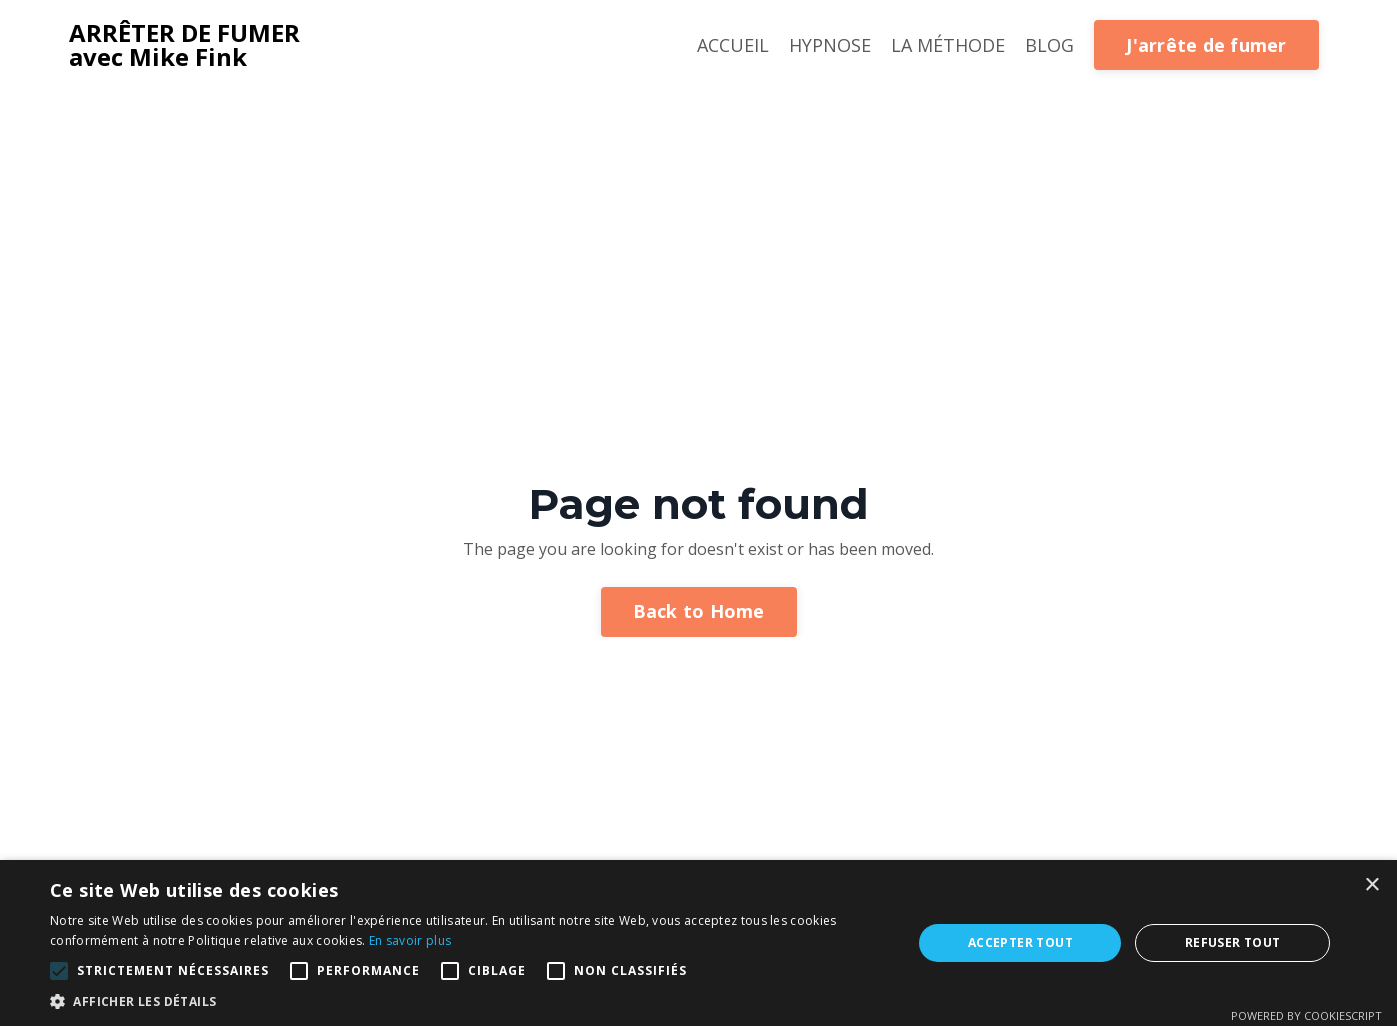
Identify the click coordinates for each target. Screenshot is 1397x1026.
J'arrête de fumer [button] (1206, 45)
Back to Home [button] (699, 611)
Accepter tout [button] (1020, 942)
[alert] (698, 943)
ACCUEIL (733, 45)
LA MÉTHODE (948, 45)
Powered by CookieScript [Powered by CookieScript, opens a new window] (1306, 1015)
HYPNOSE (830, 45)
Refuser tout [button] (1233, 942)
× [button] (1371, 885)
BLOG (1049, 45)
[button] (59, 971)
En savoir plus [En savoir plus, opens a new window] (410, 940)
